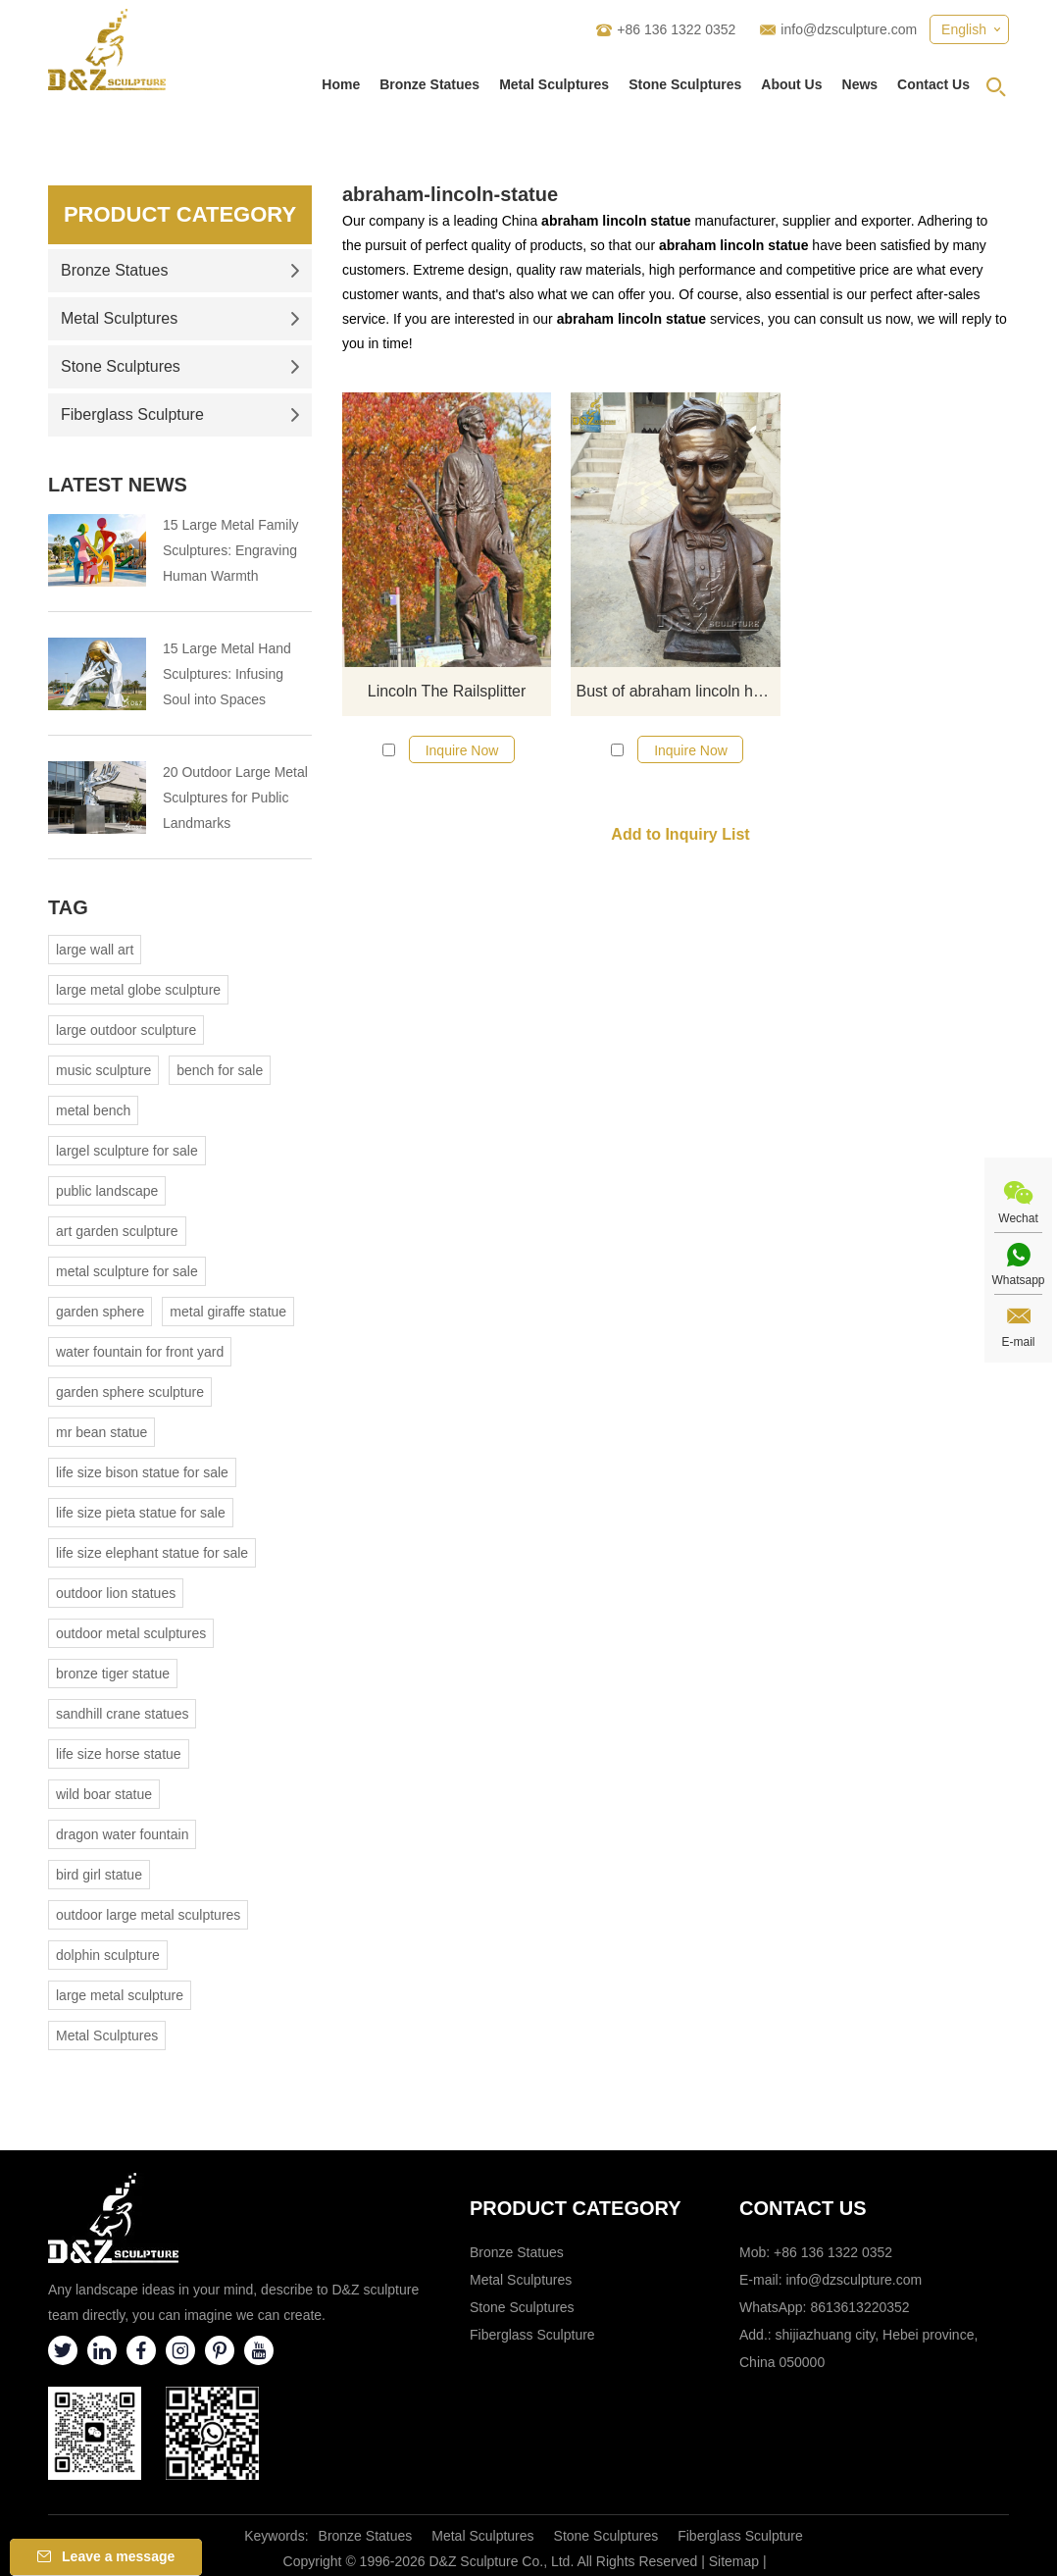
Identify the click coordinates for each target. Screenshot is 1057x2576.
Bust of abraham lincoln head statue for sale (678, 691)
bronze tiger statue (113, 1673)
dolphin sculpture (108, 1955)
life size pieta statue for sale (141, 1512)
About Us (791, 84)
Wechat (1017, 1218)
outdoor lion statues (116, 1593)
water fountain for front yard (140, 1352)
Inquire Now (462, 750)
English (963, 29)
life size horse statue (118, 1754)
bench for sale (219, 1070)
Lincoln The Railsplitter (447, 691)
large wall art (94, 949)
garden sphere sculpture (130, 1392)
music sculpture (103, 1070)
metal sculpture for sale (127, 1271)
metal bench (93, 1110)
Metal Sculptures (554, 84)
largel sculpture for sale (127, 1151)
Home (341, 84)
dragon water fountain (122, 1834)
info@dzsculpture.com (848, 29)
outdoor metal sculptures (131, 1633)
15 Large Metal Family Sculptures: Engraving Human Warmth (231, 550)
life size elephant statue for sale (152, 1553)
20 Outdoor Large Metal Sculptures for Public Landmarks (235, 797)
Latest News (117, 484)
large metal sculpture (119, 1995)
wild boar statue (104, 1794)
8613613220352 (859, 2307)
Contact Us (933, 84)
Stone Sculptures (685, 84)
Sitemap (734, 2561)
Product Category (180, 214)
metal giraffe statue (228, 1311)
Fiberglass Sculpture (180, 414)
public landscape (107, 1191)
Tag (68, 907)
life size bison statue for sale (142, 1472)
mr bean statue (101, 1432)
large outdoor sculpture (126, 1030)
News (860, 84)
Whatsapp (1017, 1280)
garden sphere (100, 1311)
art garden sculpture (117, 1231)
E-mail (1017, 1342)
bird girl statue (99, 1874)
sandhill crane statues (122, 1714)
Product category (575, 2208)
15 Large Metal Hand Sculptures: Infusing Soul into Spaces (227, 674)
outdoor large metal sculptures (148, 1915)
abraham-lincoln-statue (450, 194)
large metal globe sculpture (138, 990)
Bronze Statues (429, 84)
